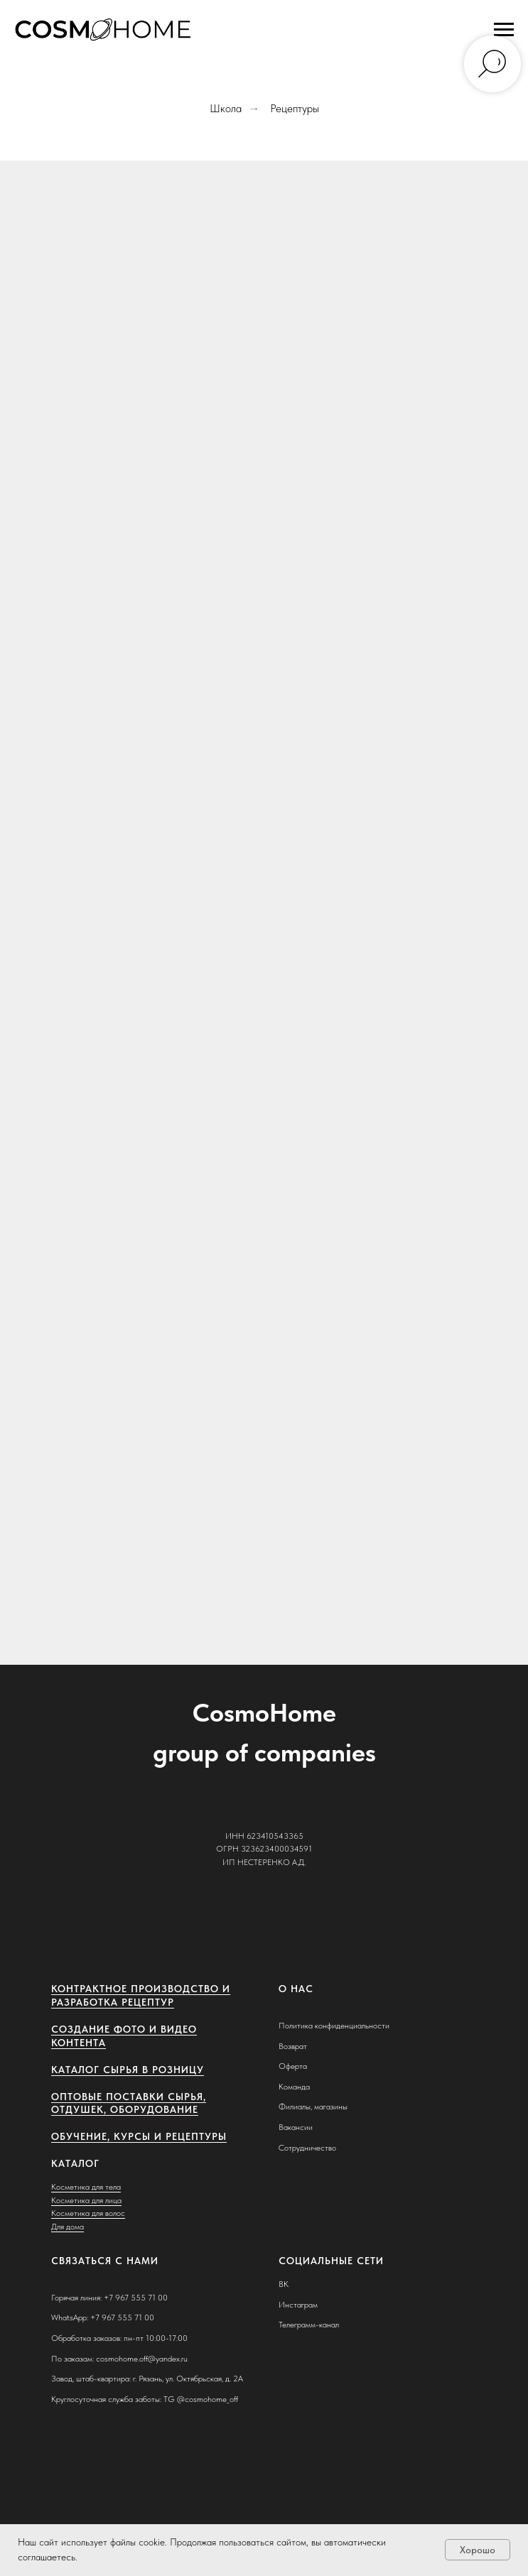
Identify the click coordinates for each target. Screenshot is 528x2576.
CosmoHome (264, 1712)
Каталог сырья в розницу (127, 2069)
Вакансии (296, 2127)
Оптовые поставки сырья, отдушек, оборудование (128, 2103)
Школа (226, 108)
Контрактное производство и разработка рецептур (140, 1995)
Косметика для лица (86, 2200)
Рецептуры (294, 108)
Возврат (293, 2046)
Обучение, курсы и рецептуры (139, 2136)
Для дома (67, 2227)
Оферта (293, 2066)
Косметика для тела (86, 2187)
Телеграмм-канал (309, 2325)
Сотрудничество (307, 2148)
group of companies (264, 1752)
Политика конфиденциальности (334, 2026)
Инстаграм (298, 2305)
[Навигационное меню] (504, 30)
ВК (284, 2284)
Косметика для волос (88, 2213)
